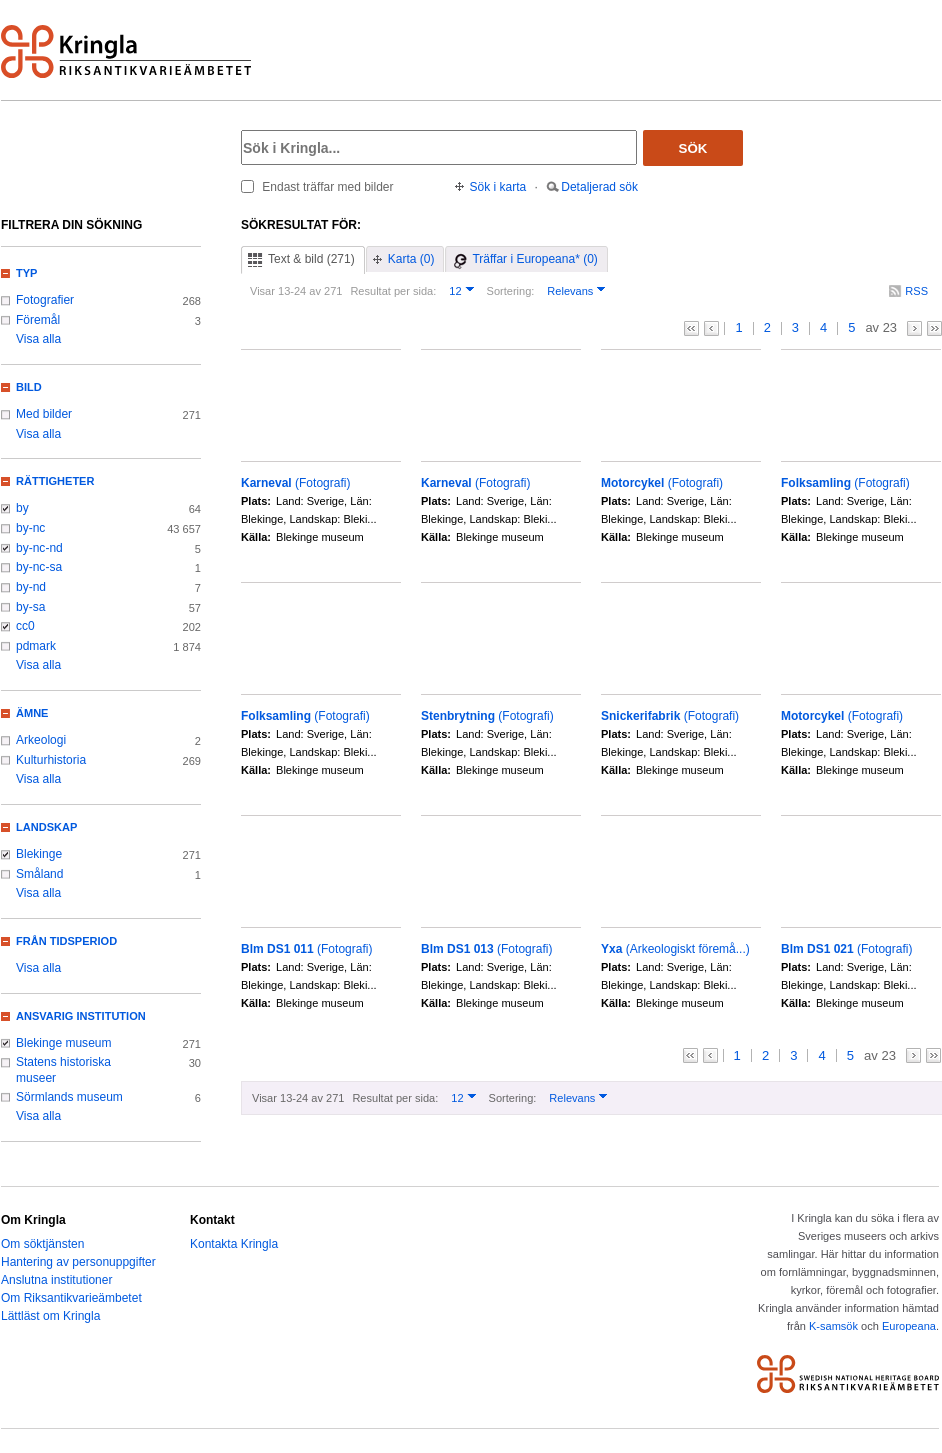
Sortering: (511, 291)
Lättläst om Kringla (50, 1316)
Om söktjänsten (42, 1244)
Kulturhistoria (51, 760)
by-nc (30, 528)
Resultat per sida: (393, 291)
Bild (29, 387)
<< (691, 328)
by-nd (31, 587)
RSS (916, 291)
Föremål (38, 320)
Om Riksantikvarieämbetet (71, 1298)
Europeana (909, 1326)
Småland (39, 874)
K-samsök (833, 1326)
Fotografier (45, 300)
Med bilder (44, 414)
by (22, 508)
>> (934, 328)
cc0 (25, 626)
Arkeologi (41, 740)
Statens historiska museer (63, 1070)
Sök (693, 148)
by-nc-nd (39, 548)
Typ (26, 273)
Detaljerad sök (599, 187)
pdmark (36, 646)
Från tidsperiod (66, 941)
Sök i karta (498, 187)
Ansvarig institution (81, 1016)
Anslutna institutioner (56, 1280)
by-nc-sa (39, 567)
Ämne (32, 713)
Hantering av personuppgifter (78, 1262)
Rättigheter (55, 481)
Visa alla (38, 339)
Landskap (46, 827)
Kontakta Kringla (234, 1244)
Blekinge (39, 854)
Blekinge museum (64, 1043)
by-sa (30, 607)
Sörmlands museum (69, 1097)
